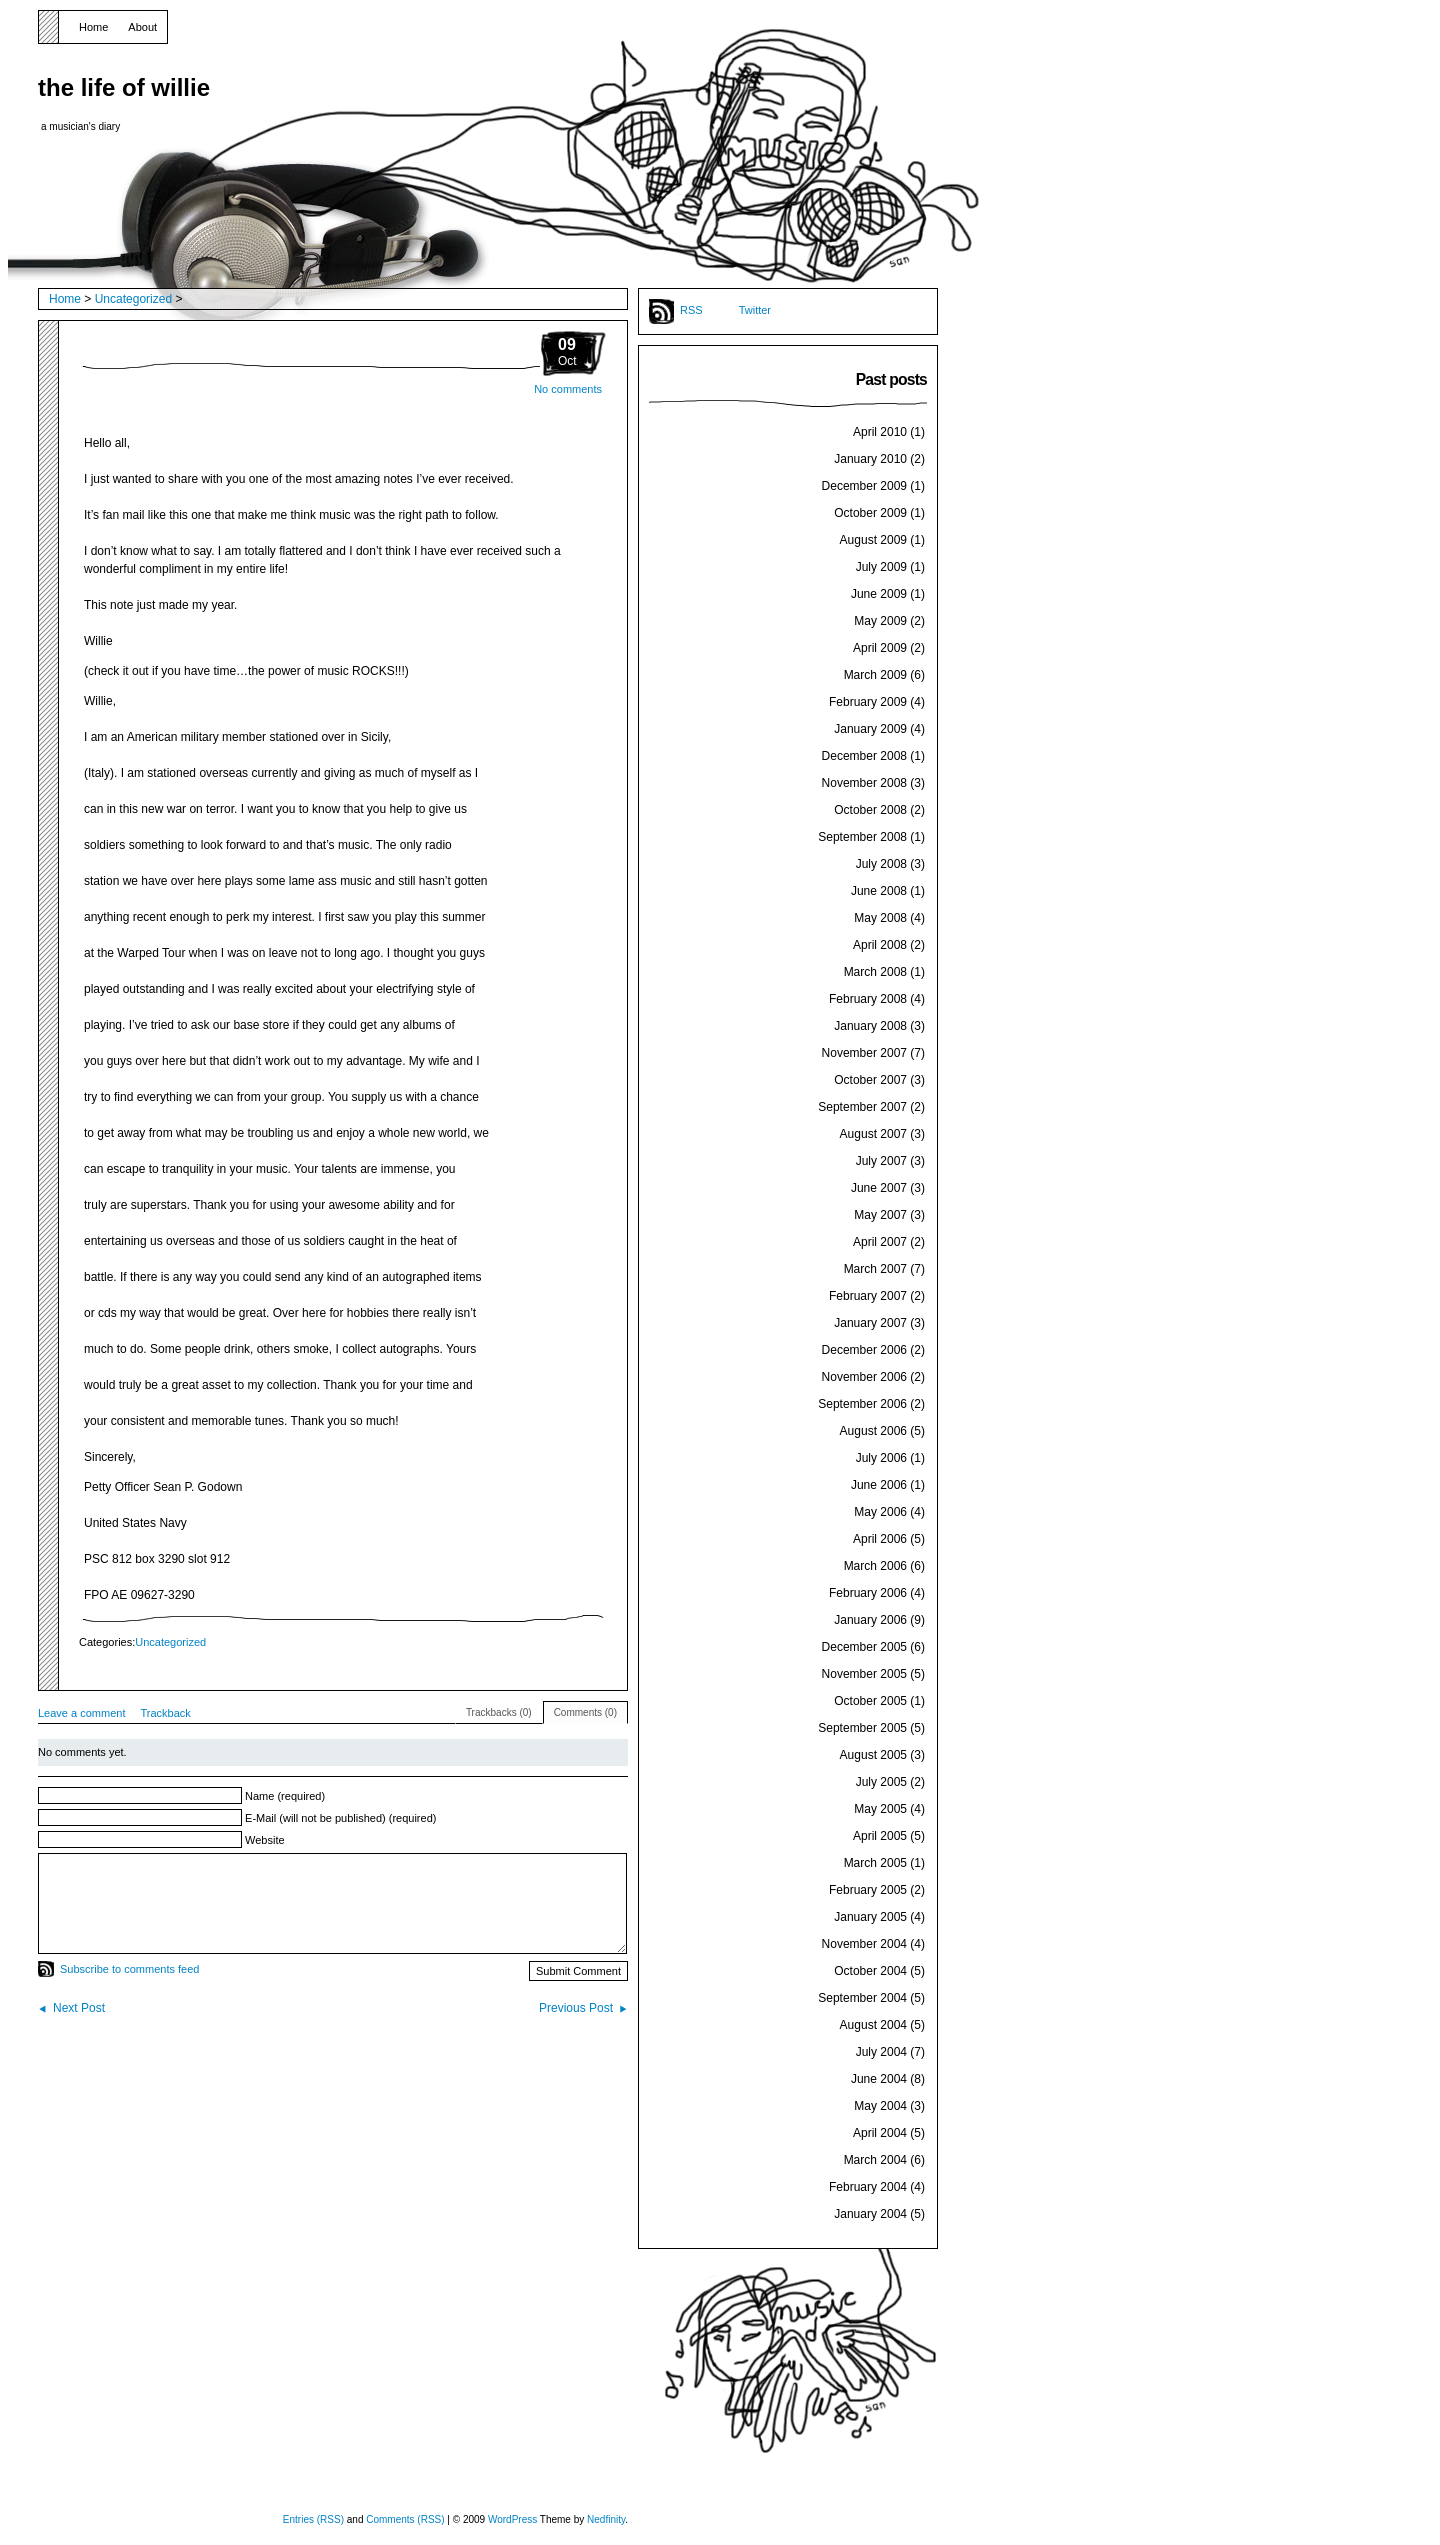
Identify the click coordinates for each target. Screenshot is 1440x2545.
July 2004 (881, 2052)
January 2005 (870, 1917)
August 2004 (873, 2025)
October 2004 (870, 1971)
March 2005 (875, 1863)
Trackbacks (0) (499, 1712)
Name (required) (285, 1796)
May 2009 (880, 621)
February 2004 (868, 2187)
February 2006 (868, 1593)
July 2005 (881, 1782)
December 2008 (864, 756)
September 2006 (862, 1404)
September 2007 (862, 1107)
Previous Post (576, 2008)
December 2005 (864, 1647)
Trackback (165, 1713)
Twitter (755, 310)
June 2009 (879, 594)
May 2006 (880, 1512)
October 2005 (870, 1701)
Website (265, 1840)
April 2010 (880, 432)
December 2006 (864, 1350)
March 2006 (875, 1566)
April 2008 (880, 945)
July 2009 (881, 567)
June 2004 (879, 2079)
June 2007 (879, 1188)
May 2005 (880, 1809)
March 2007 (875, 1269)
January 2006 (870, 1620)
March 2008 (875, 972)
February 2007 (868, 1296)
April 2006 (880, 1539)
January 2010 (870, 459)
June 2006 (879, 1485)
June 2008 (879, 891)
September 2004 (862, 1998)
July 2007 (881, 1161)
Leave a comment (81, 1713)
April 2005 (880, 1836)
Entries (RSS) (313, 2519)
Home (93, 27)
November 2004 (864, 1944)
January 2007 (870, 1323)
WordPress (512, 2519)
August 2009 (873, 540)
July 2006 (881, 1458)
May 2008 (880, 918)
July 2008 (881, 864)
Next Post (79, 2008)
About (142, 27)
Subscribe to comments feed (129, 1969)
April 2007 (880, 1242)
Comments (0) (585, 1712)
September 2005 (862, 1728)
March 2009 (875, 675)
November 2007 (864, 1053)
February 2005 (868, 1890)
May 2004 (880, 2106)
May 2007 (880, 1215)
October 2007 (870, 1080)
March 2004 (875, 2160)
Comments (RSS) (405, 2519)
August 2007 (873, 1134)
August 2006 (873, 1431)
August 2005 (873, 1755)
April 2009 (880, 648)
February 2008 (868, 999)
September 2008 (862, 837)
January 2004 (870, 2214)
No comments (568, 389)
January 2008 (870, 1026)
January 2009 (870, 729)
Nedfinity (606, 2519)
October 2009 (870, 513)
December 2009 (864, 486)
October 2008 (870, 810)
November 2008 (864, 783)
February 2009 (868, 702)
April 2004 (880, 2133)
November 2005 (864, 1674)
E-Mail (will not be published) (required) (340, 1818)
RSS (691, 310)
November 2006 (864, 1377)
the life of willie (124, 87)
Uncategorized (133, 299)
